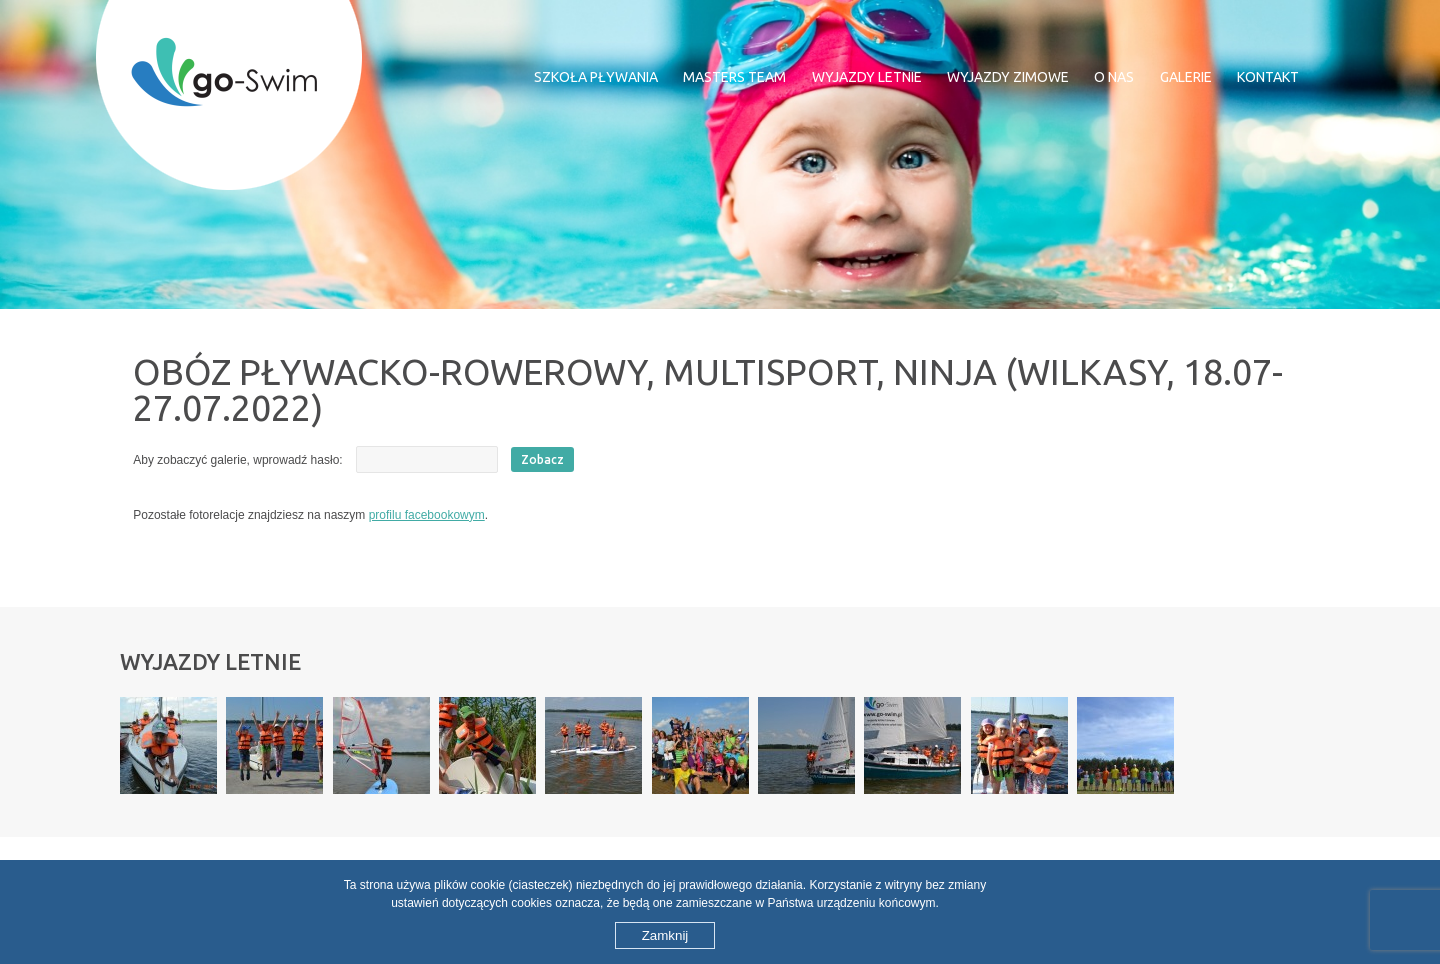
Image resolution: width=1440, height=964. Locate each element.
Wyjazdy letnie (867, 77)
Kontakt (1268, 77)
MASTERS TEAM (734, 77)
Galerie (1186, 77)
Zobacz (542, 459)
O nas (1114, 77)
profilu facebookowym (427, 515)
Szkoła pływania (596, 77)
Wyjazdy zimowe (1008, 77)
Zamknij (665, 935)
